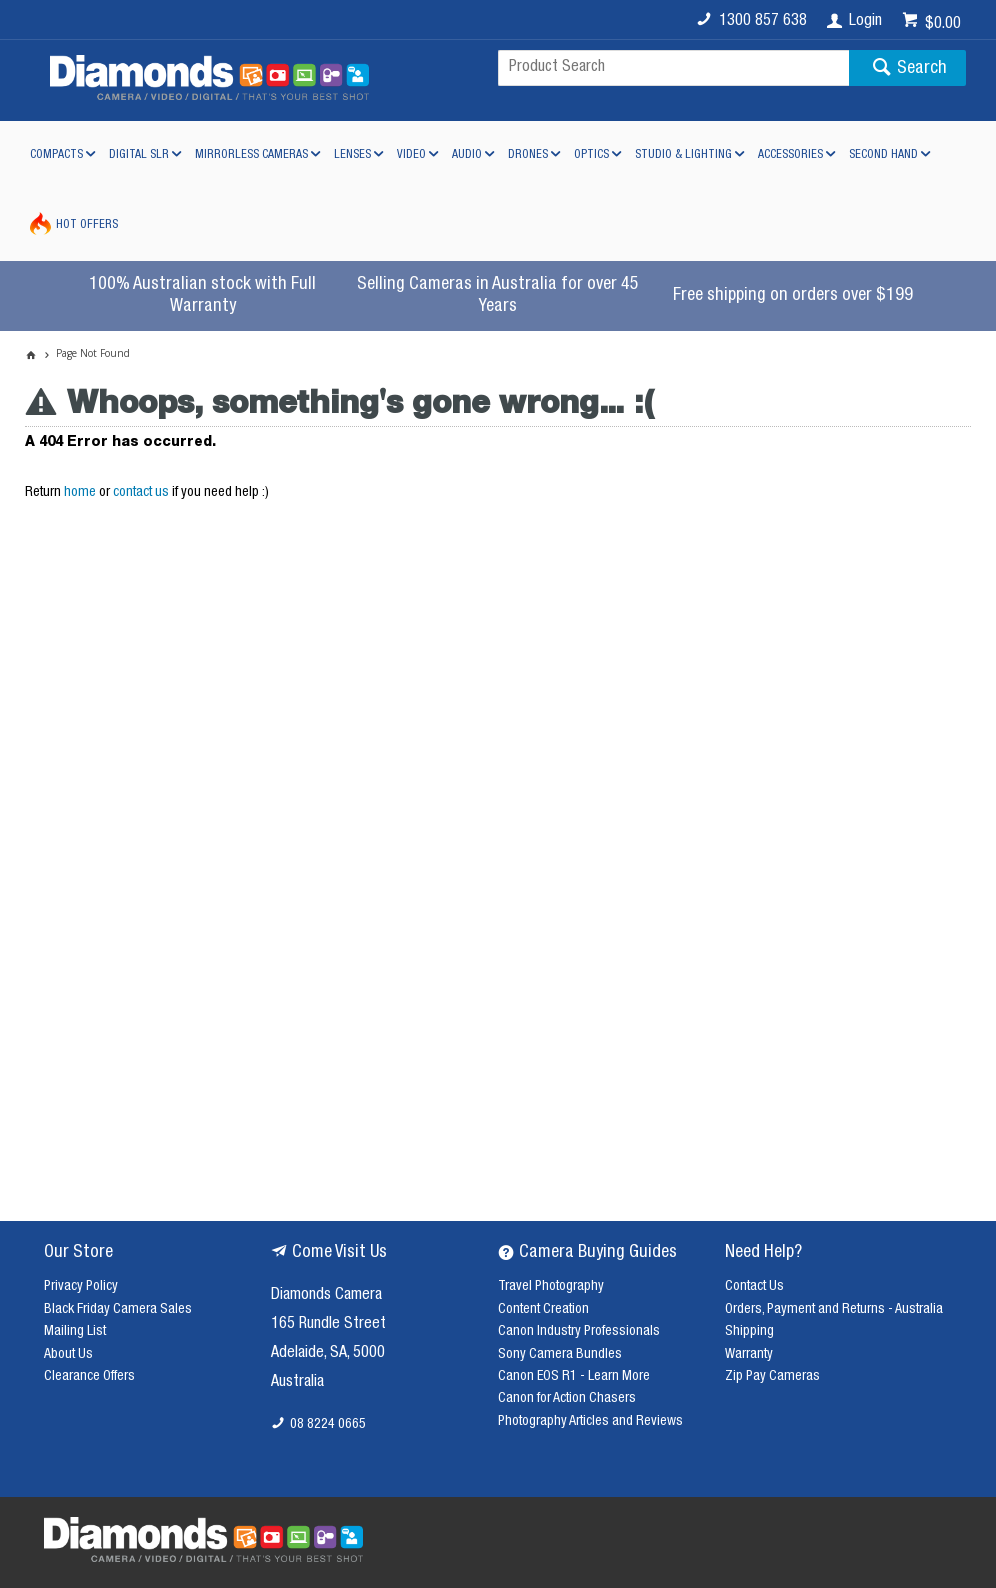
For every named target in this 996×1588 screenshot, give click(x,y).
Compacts (56, 155)
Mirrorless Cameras (251, 155)
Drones (528, 155)
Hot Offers (87, 225)
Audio (467, 155)
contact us (141, 493)
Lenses (352, 155)
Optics (591, 155)
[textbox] (673, 68)
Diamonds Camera (326, 1296)
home (80, 493)
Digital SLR (139, 155)
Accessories (790, 155)
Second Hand (883, 155)
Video (411, 155)
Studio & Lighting (683, 155)
